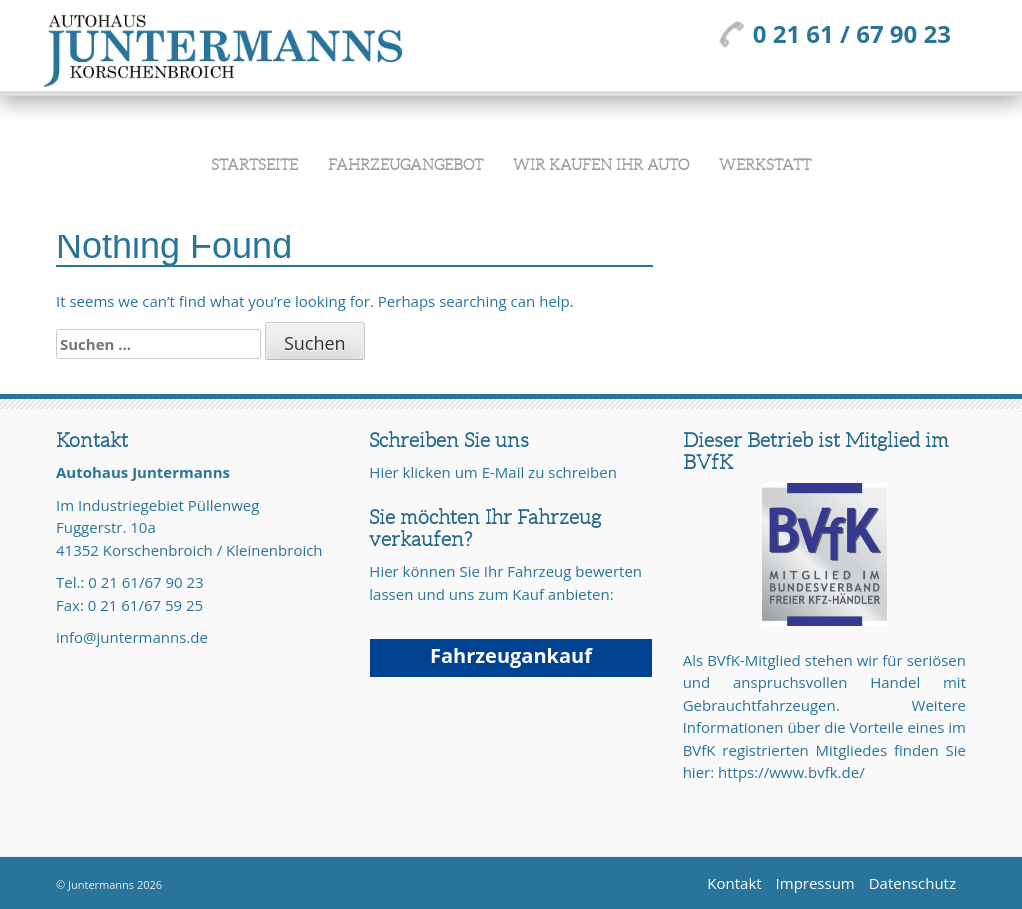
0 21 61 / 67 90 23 (832, 33)
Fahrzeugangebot (405, 165)
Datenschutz (912, 883)
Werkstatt (765, 165)
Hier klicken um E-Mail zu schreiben (493, 472)
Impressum (815, 883)
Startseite (254, 165)
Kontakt (734, 883)
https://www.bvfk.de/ (791, 772)
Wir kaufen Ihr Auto (601, 165)
